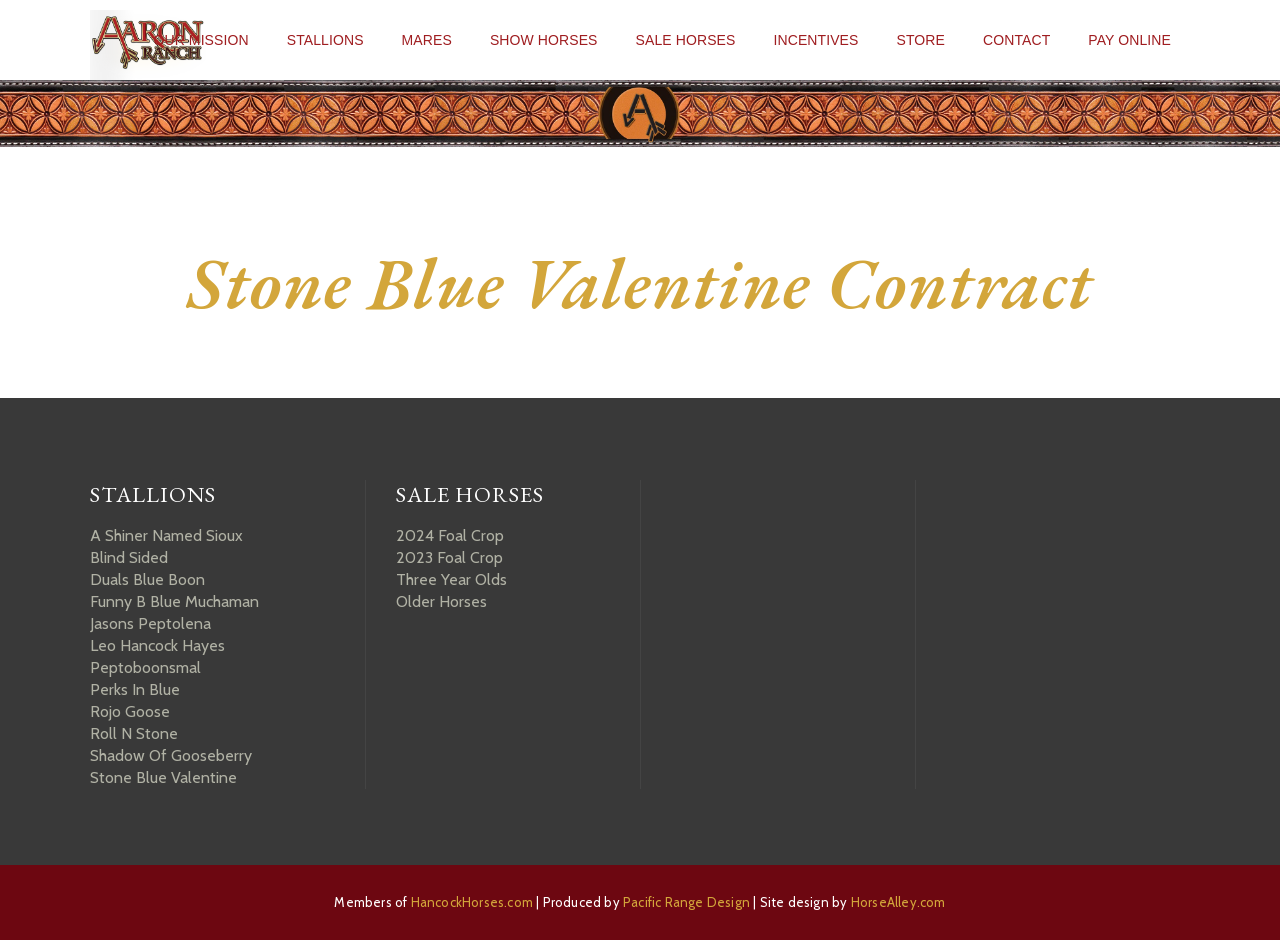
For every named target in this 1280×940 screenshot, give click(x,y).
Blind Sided (129, 557)
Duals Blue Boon (147, 579)
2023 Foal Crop (449, 557)
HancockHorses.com (472, 902)
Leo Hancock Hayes (157, 645)
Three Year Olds (451, 579)
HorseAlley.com (898, 902)
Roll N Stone (134, 733)
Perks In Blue (135, 689)
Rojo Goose (130, 711)
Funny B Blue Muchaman (174, 601)
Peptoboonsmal (145, 667)
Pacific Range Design (686, 902)
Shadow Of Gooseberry (171, 755)
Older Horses (441, 601)
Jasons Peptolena (150, 623)
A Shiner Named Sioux (166, 535)
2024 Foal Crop (450, 535)
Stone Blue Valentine (163, 777)
